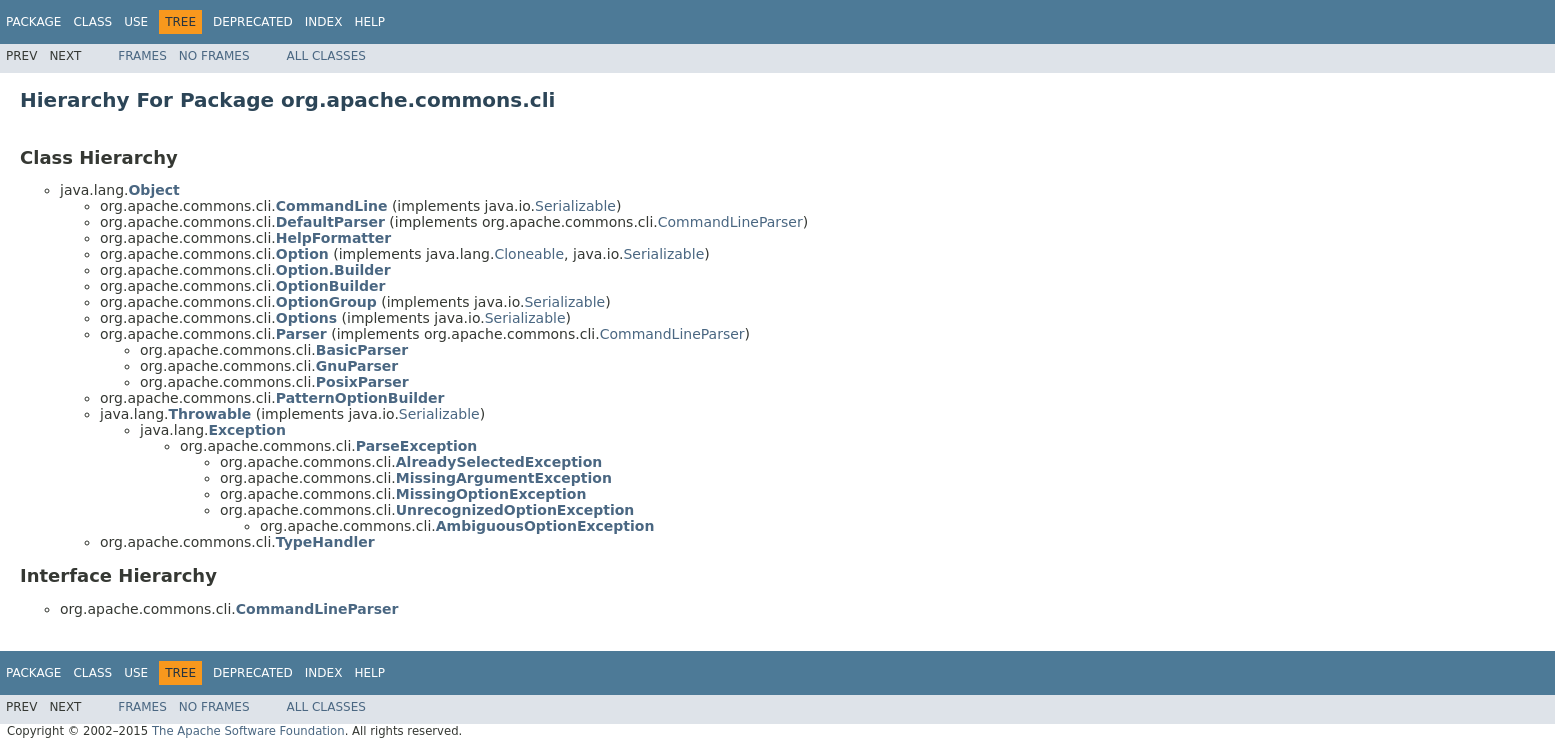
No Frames (214, 56)
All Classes (326, 56)
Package (33, 22)
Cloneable (529, 254)
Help (369, 22)
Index (324, 22)
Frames (142, 56)
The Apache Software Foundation (248, 731)
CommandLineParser (730, 222)
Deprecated (253, 22)
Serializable (575, 206)
